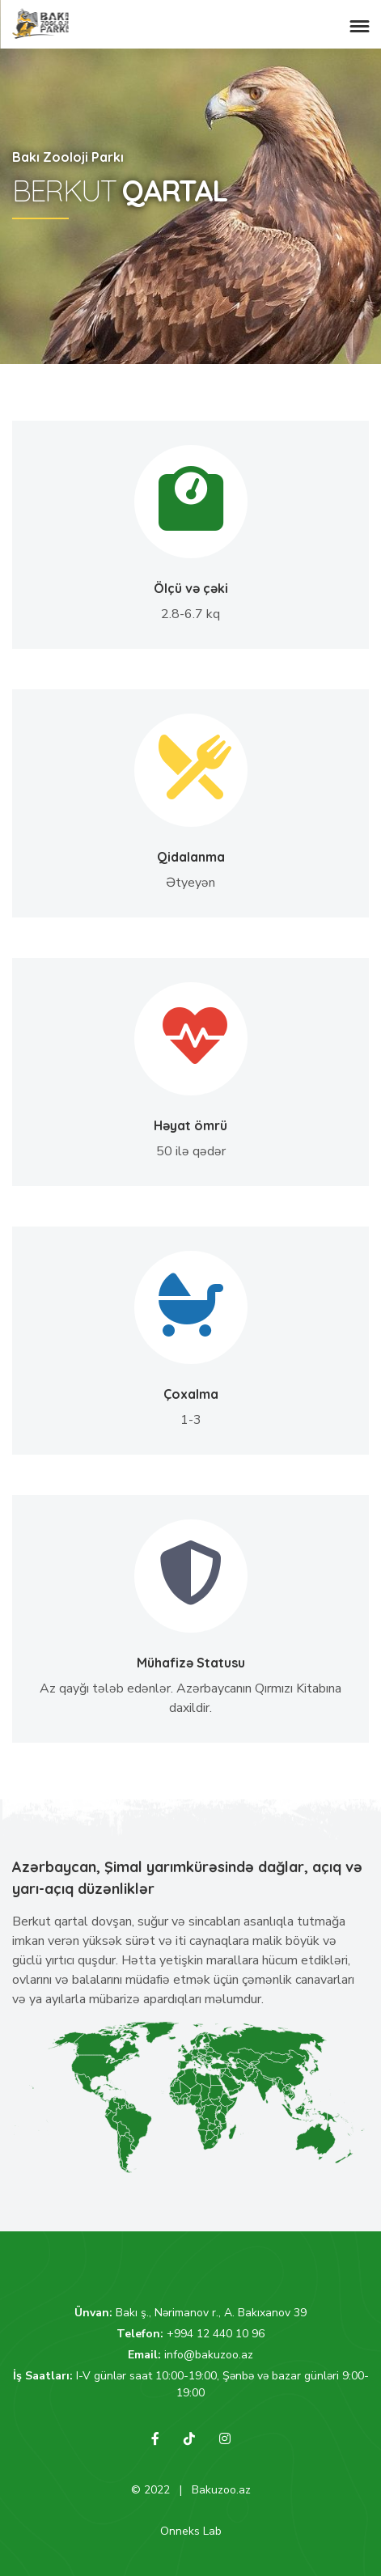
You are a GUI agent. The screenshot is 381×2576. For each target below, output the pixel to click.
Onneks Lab (191, 2531)
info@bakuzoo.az (208, 2354)
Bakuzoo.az (221, 2490)
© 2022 (150, 2490)
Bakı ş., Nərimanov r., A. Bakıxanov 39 (211, 2312)
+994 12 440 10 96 (216, 2333)
